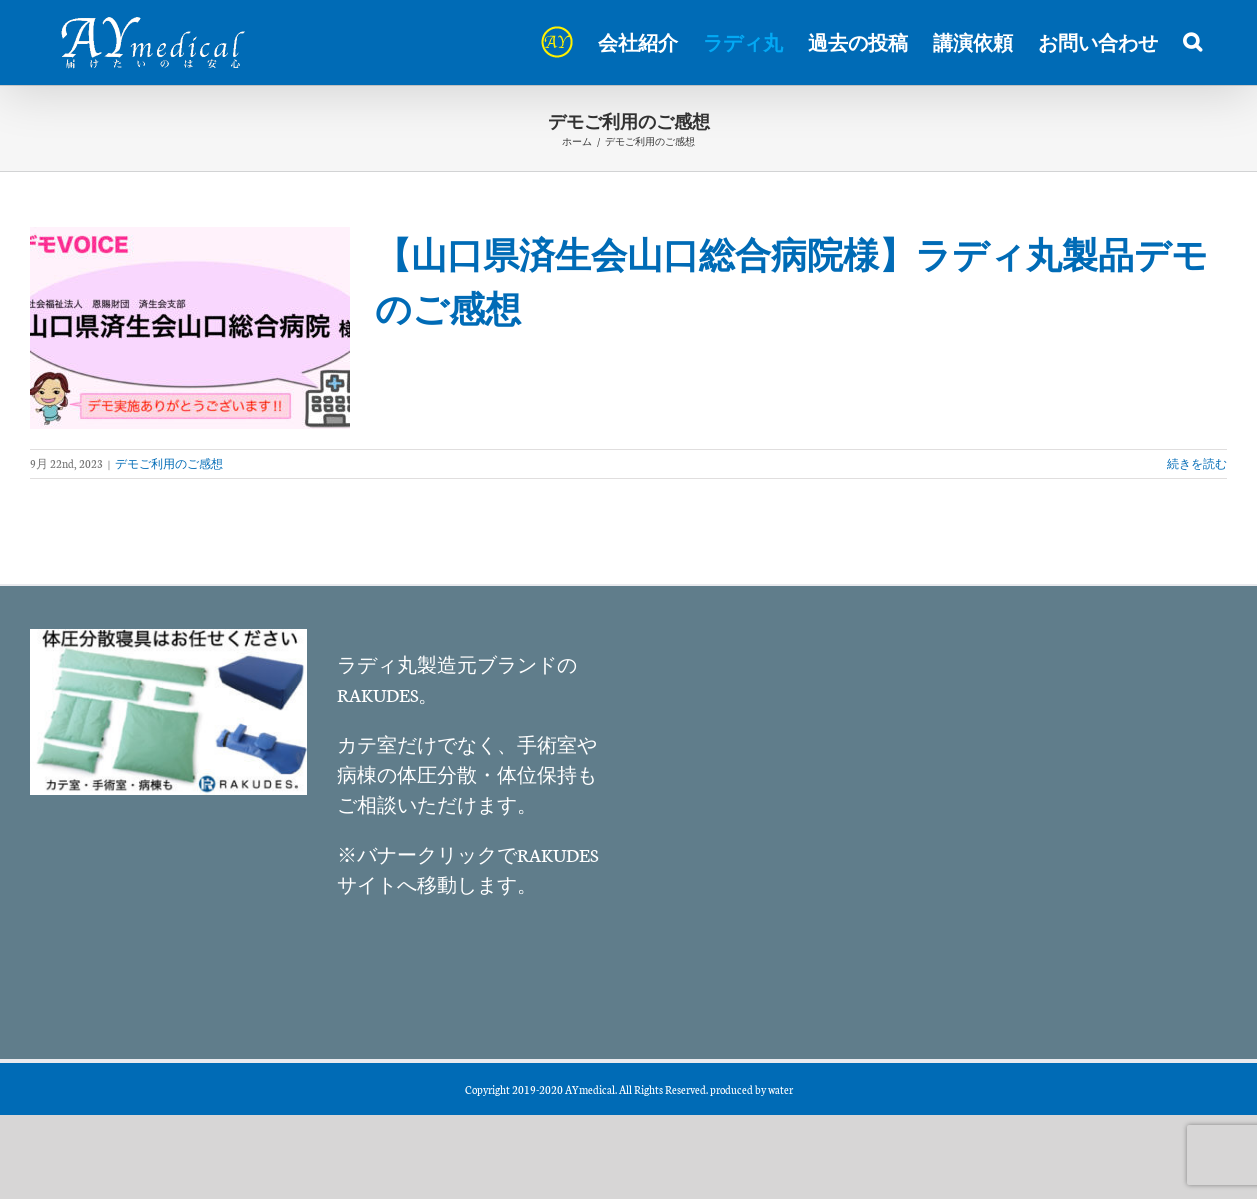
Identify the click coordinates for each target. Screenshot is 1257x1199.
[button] (1192, 42)
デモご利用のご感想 (169, 463)
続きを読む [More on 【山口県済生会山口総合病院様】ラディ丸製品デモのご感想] (1197, 463)
